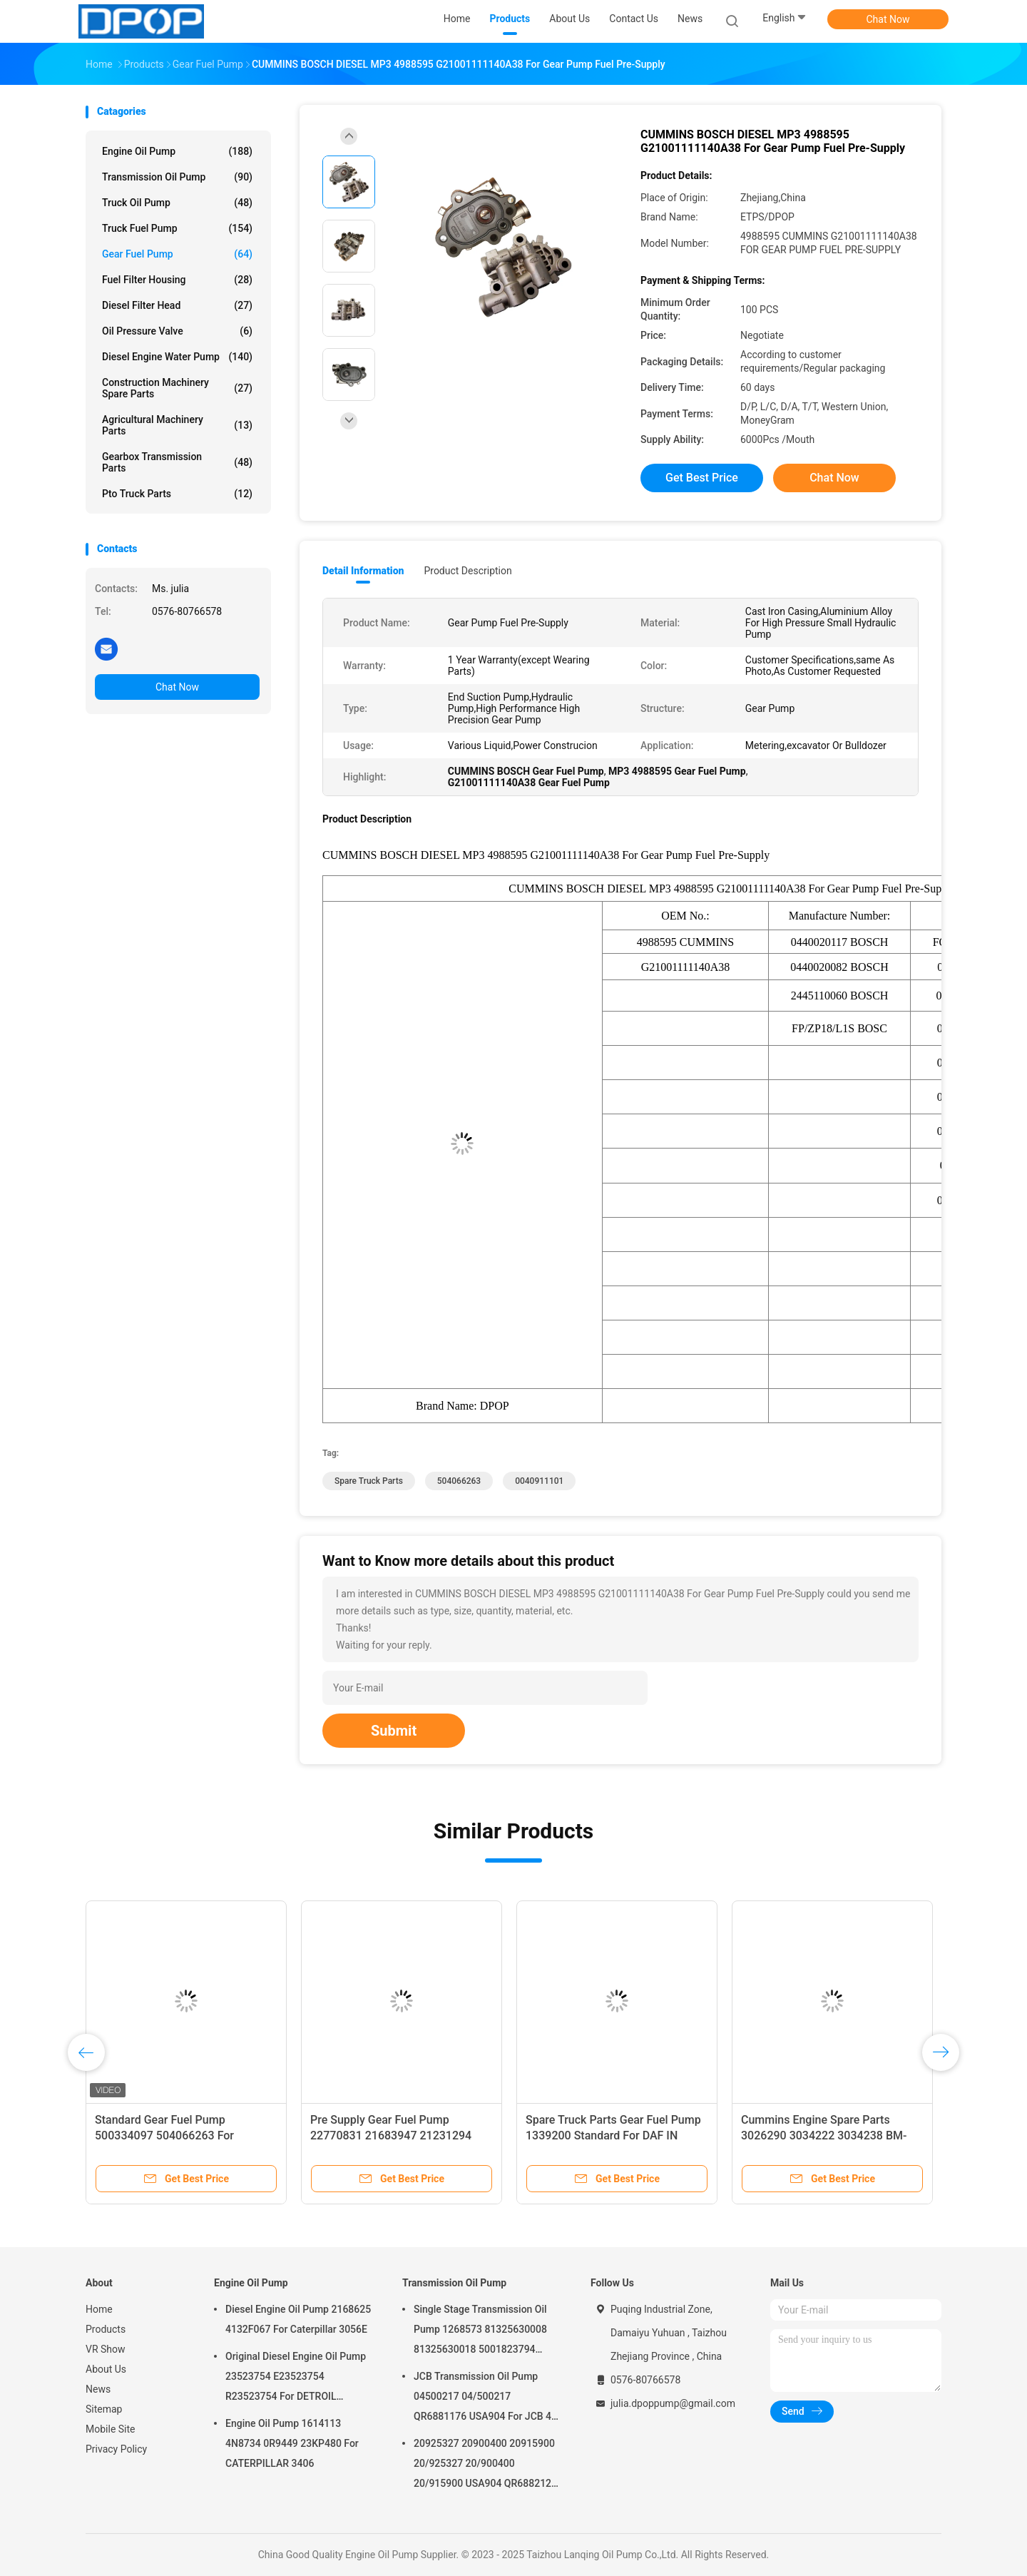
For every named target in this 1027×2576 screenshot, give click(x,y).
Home (99, 2309)
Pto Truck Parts (177, 494)
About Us (106, 2369)
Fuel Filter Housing (177, 280)
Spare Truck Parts (368, 1481)
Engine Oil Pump (177, 151)
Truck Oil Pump (177, 202)
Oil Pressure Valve (177, 331)
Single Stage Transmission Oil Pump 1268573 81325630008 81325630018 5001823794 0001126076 (480, 2331)
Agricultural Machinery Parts (177, 425)
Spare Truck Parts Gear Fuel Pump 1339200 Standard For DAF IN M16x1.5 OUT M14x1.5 (613, 2135)
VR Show (106, 2349)
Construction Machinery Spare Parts (177, 388)
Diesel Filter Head (177, 305)
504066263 (459, 1481)
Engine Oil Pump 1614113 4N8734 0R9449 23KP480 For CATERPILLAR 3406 (292, 2443)
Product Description (467, 570)
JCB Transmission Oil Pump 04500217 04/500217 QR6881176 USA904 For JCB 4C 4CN (486, 2398)
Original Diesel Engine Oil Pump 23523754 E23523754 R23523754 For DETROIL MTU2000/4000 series (295, 2378)
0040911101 (539, 1481)
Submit (394, 1730)
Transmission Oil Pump (177, 177)
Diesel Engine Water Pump (177, 357)
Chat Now (888, 19)
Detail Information (363, 570)
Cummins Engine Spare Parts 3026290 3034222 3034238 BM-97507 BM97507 (823, 2135)
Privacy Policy (116, 2449)
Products (106, 2329)
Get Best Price (701, 477)
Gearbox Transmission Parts (177, 462)
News (98, 2389)
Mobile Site (111, 2429)
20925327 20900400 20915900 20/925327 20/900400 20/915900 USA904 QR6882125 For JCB (485, 2465)
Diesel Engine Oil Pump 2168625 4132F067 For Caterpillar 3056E (298, 2319)
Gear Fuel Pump (177, 254)
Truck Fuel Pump (177, 228)
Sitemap (104, 2409)
